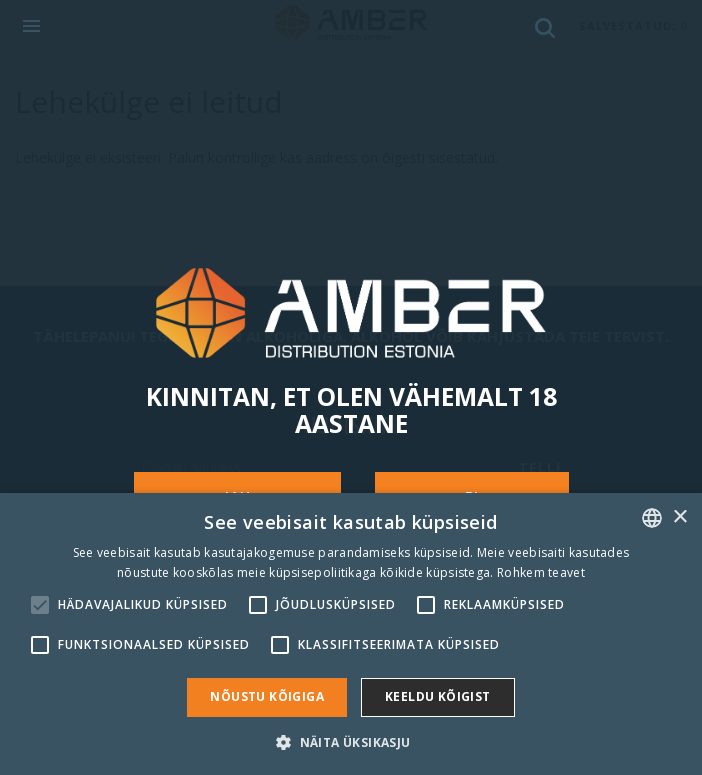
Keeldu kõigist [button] (438, 696)
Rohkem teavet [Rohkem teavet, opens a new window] (541, 572)
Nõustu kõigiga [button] (267, 696)
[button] (350, 741)
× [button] (679, 517)
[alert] (351, 634)
